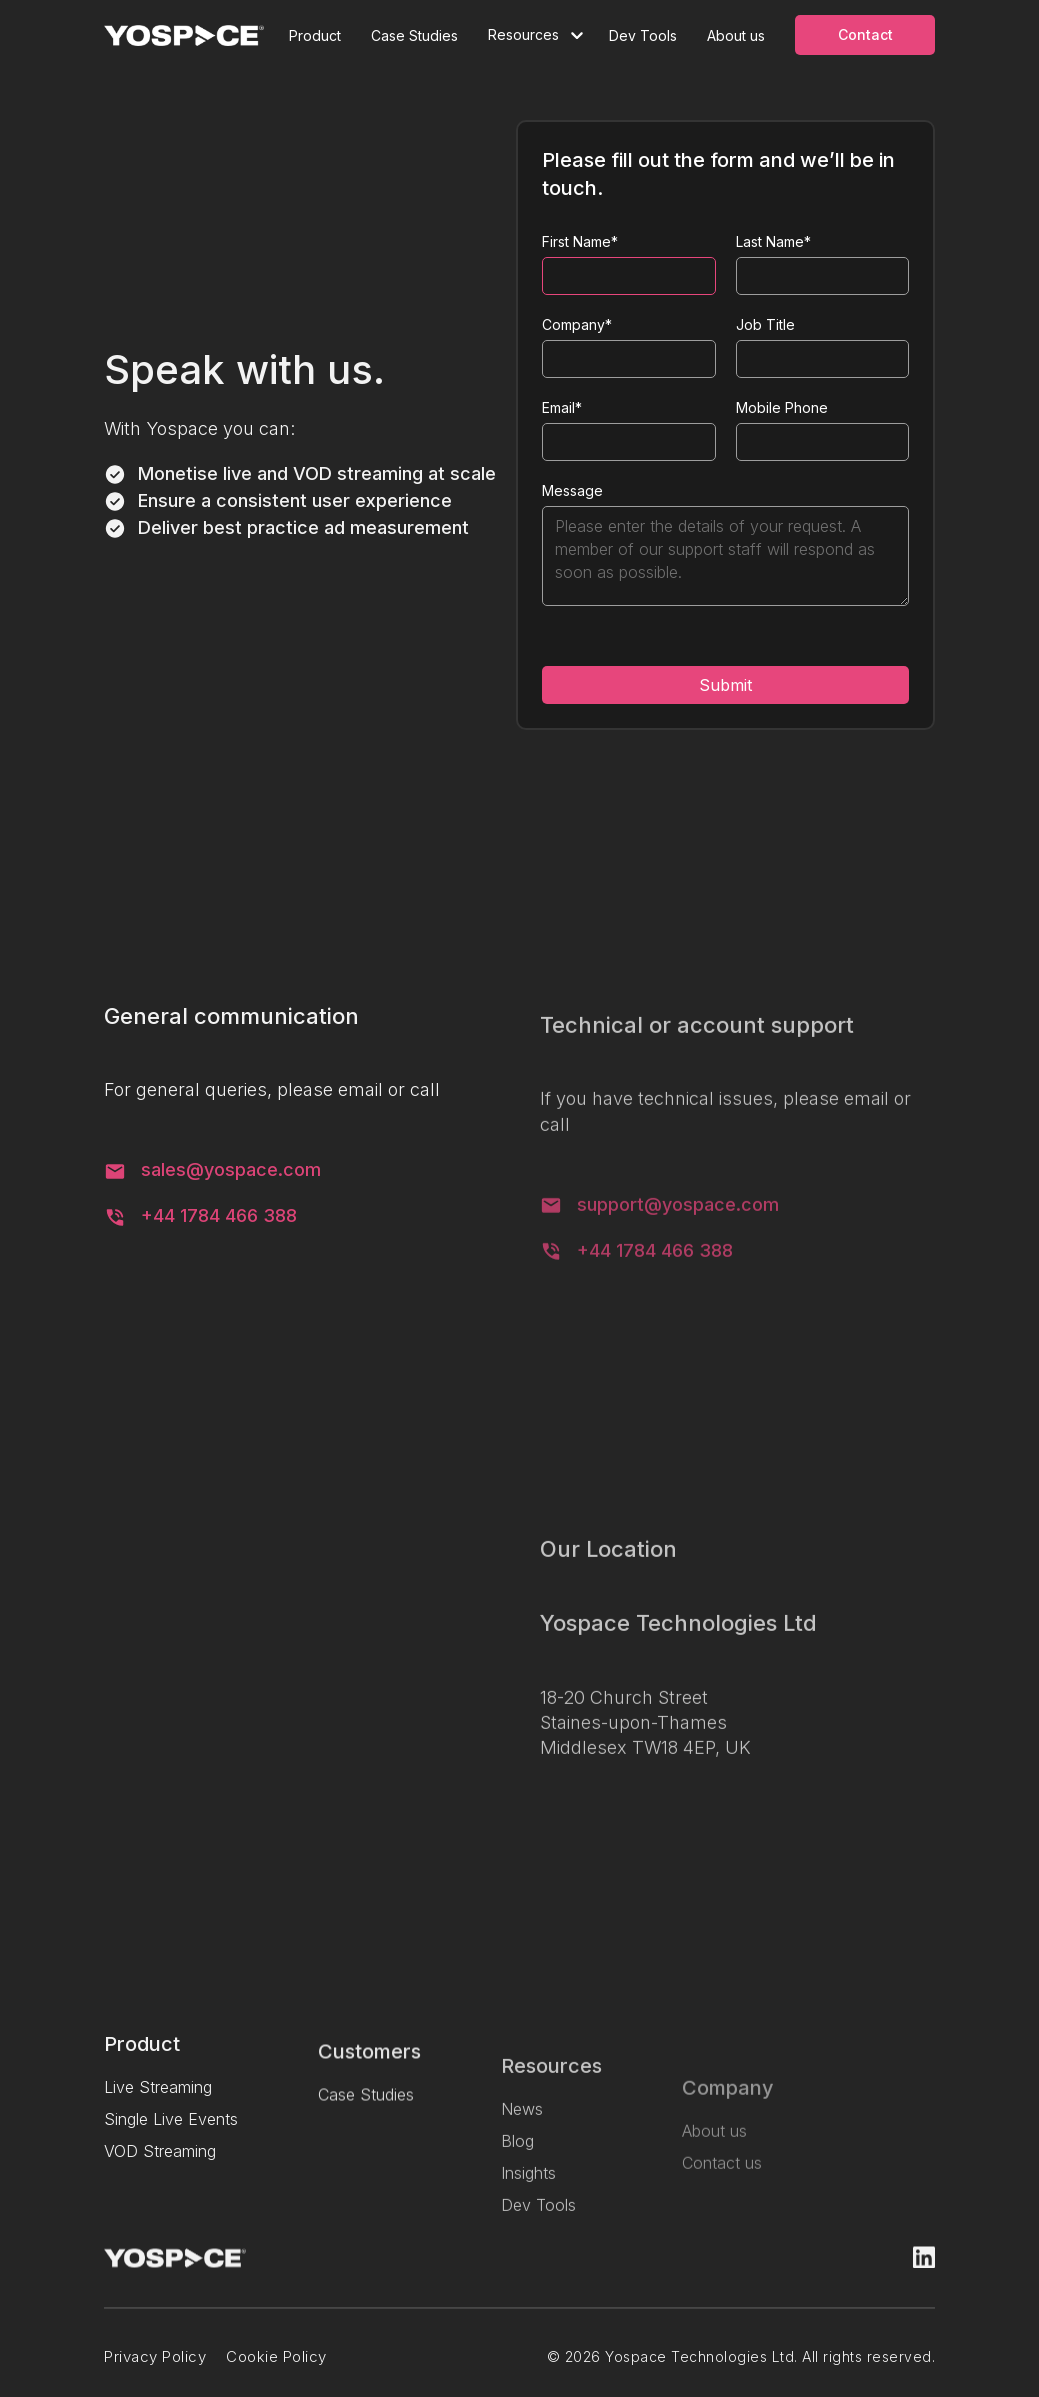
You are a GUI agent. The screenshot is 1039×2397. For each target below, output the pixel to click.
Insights (528, 2207)
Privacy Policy (155, 2370)
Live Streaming (158, 2099)
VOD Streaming (160, 2163)
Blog (517, 2175)
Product (315, 35)
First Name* (580, 241)
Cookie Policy (276, 2370)
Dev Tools (643, 35)
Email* (562, 407)
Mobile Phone (782, 407)
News (522, 2143)
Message (572, 490)
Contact (865, 34)
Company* (577, 324)
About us (736, 35)
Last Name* (773, 241)
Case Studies (414, 35)
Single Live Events (171, 2131)
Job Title (765, 324)
